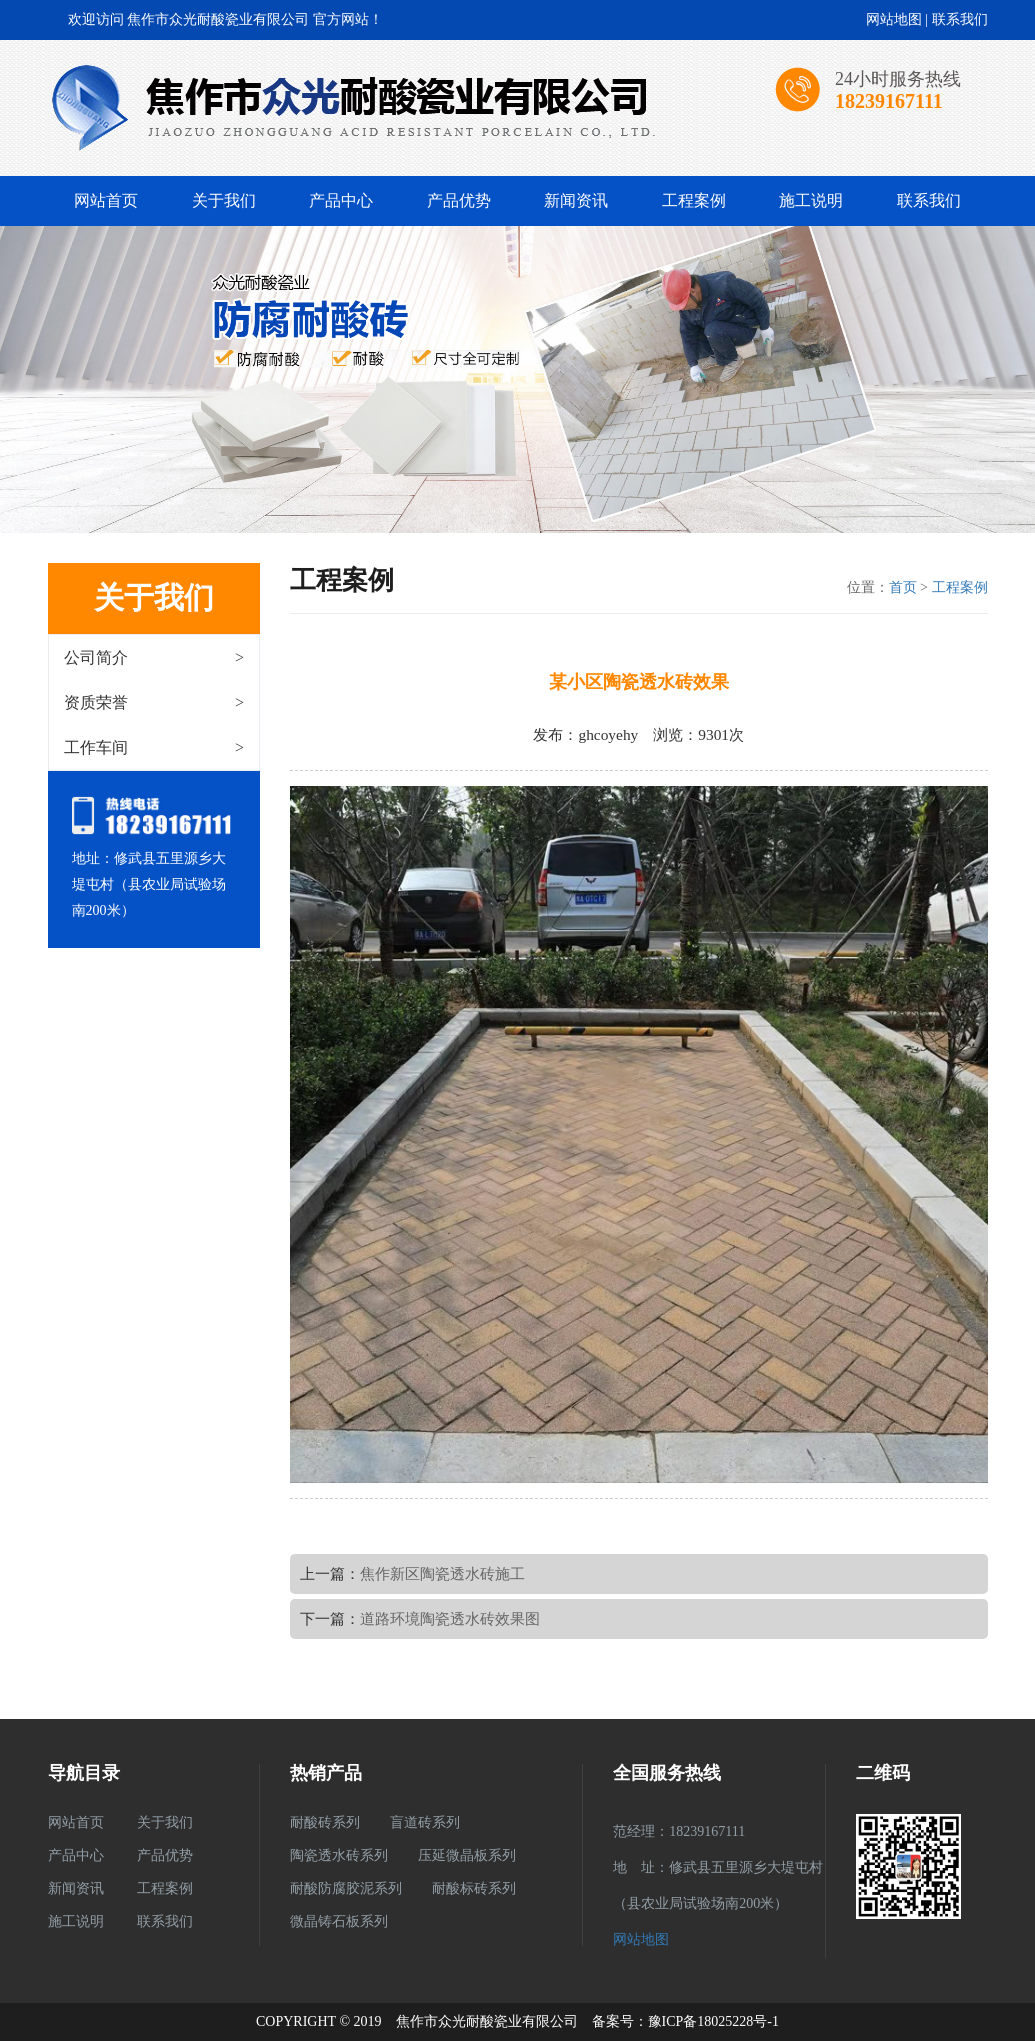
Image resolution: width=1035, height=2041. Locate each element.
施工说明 (811, 200)
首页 (903, 587)
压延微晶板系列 (467, 1855)
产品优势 (459, 200)
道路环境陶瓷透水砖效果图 (450, 1618)
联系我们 (960, 19)
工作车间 (154, 747)
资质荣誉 (154, 702)
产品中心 (341, 200)
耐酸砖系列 (325, 1822)
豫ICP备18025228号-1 (713, 2021)
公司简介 (154, 657)
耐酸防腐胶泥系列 (346, 1888)
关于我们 (224, 200)
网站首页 (106, 200)
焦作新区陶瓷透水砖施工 (442, 1573)
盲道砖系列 (425, 1822)
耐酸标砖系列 (474, 1888)
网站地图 (894, 19)
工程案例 (694, 200)
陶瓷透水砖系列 (339, 1855)
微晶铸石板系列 (339, 1921)
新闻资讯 (576, 200)
